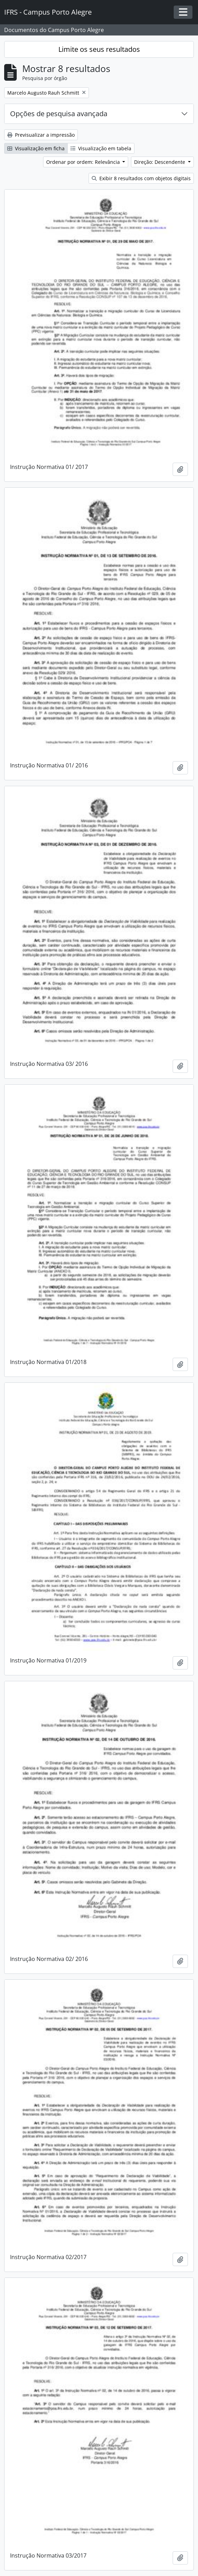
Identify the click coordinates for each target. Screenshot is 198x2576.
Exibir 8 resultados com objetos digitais (141, 178)
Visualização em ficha (36, 148)
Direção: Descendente (160, 162)
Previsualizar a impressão (41, 134)
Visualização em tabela (101, 148)
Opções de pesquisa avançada (58, 113)
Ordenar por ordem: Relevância (83, 162)
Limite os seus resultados (99, 49)
